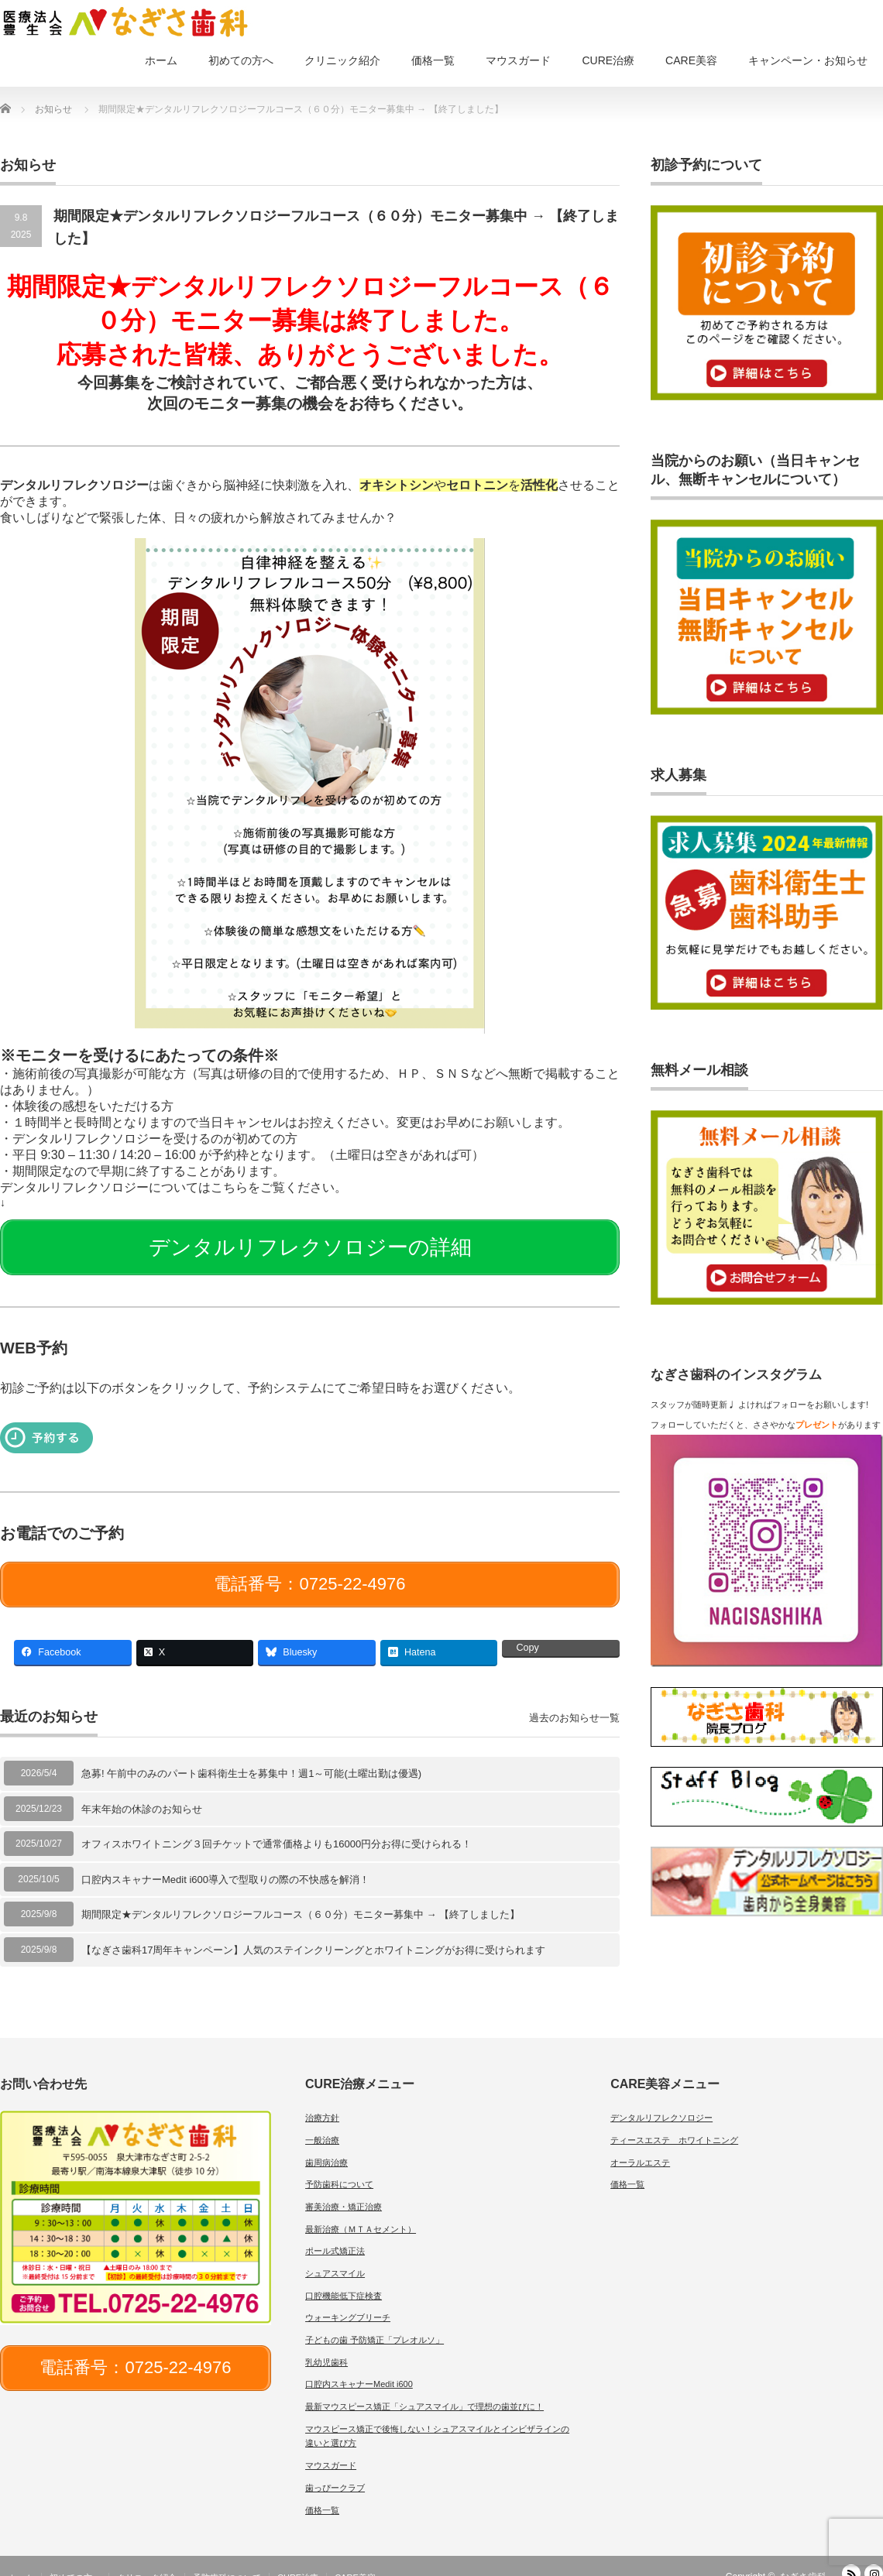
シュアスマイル (335, 2254)
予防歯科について (339, 2165)
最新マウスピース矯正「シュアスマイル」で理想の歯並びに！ (424, 2387)
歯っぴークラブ (335, 2468)
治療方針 (322, 2099)
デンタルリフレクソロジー (661, 2099)
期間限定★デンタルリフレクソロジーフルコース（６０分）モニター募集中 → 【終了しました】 (300, 1896)
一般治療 (322, 2120)
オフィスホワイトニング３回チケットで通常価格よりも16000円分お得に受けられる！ (276, 1825)
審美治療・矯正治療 (343, 2188)
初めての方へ (240, 60)
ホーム (161, 60)
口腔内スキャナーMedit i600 (359, 2365)
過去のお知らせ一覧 (574, 1699)
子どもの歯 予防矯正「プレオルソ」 (374, 2321)
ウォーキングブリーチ (347, 2298)
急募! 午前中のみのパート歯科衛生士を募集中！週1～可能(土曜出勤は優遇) (251, 1755)
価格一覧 (433, 60)
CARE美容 (691, 60)
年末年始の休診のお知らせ (141, 1790)
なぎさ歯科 (803, 2558)
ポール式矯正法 (335, 2232)
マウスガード (518, 60)
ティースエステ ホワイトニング (674, 2120)
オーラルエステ (640, 2143)
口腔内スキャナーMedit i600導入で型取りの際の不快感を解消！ (225, 1860)
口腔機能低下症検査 (343, 2276)
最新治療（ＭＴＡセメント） (360, 2209)
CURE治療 (608, 60)
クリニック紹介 (342, 60)
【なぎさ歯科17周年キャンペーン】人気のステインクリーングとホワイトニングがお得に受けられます (313, 1930)
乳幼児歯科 (326, 2343)
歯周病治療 (326, 2143)
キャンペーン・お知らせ (808, 60)
